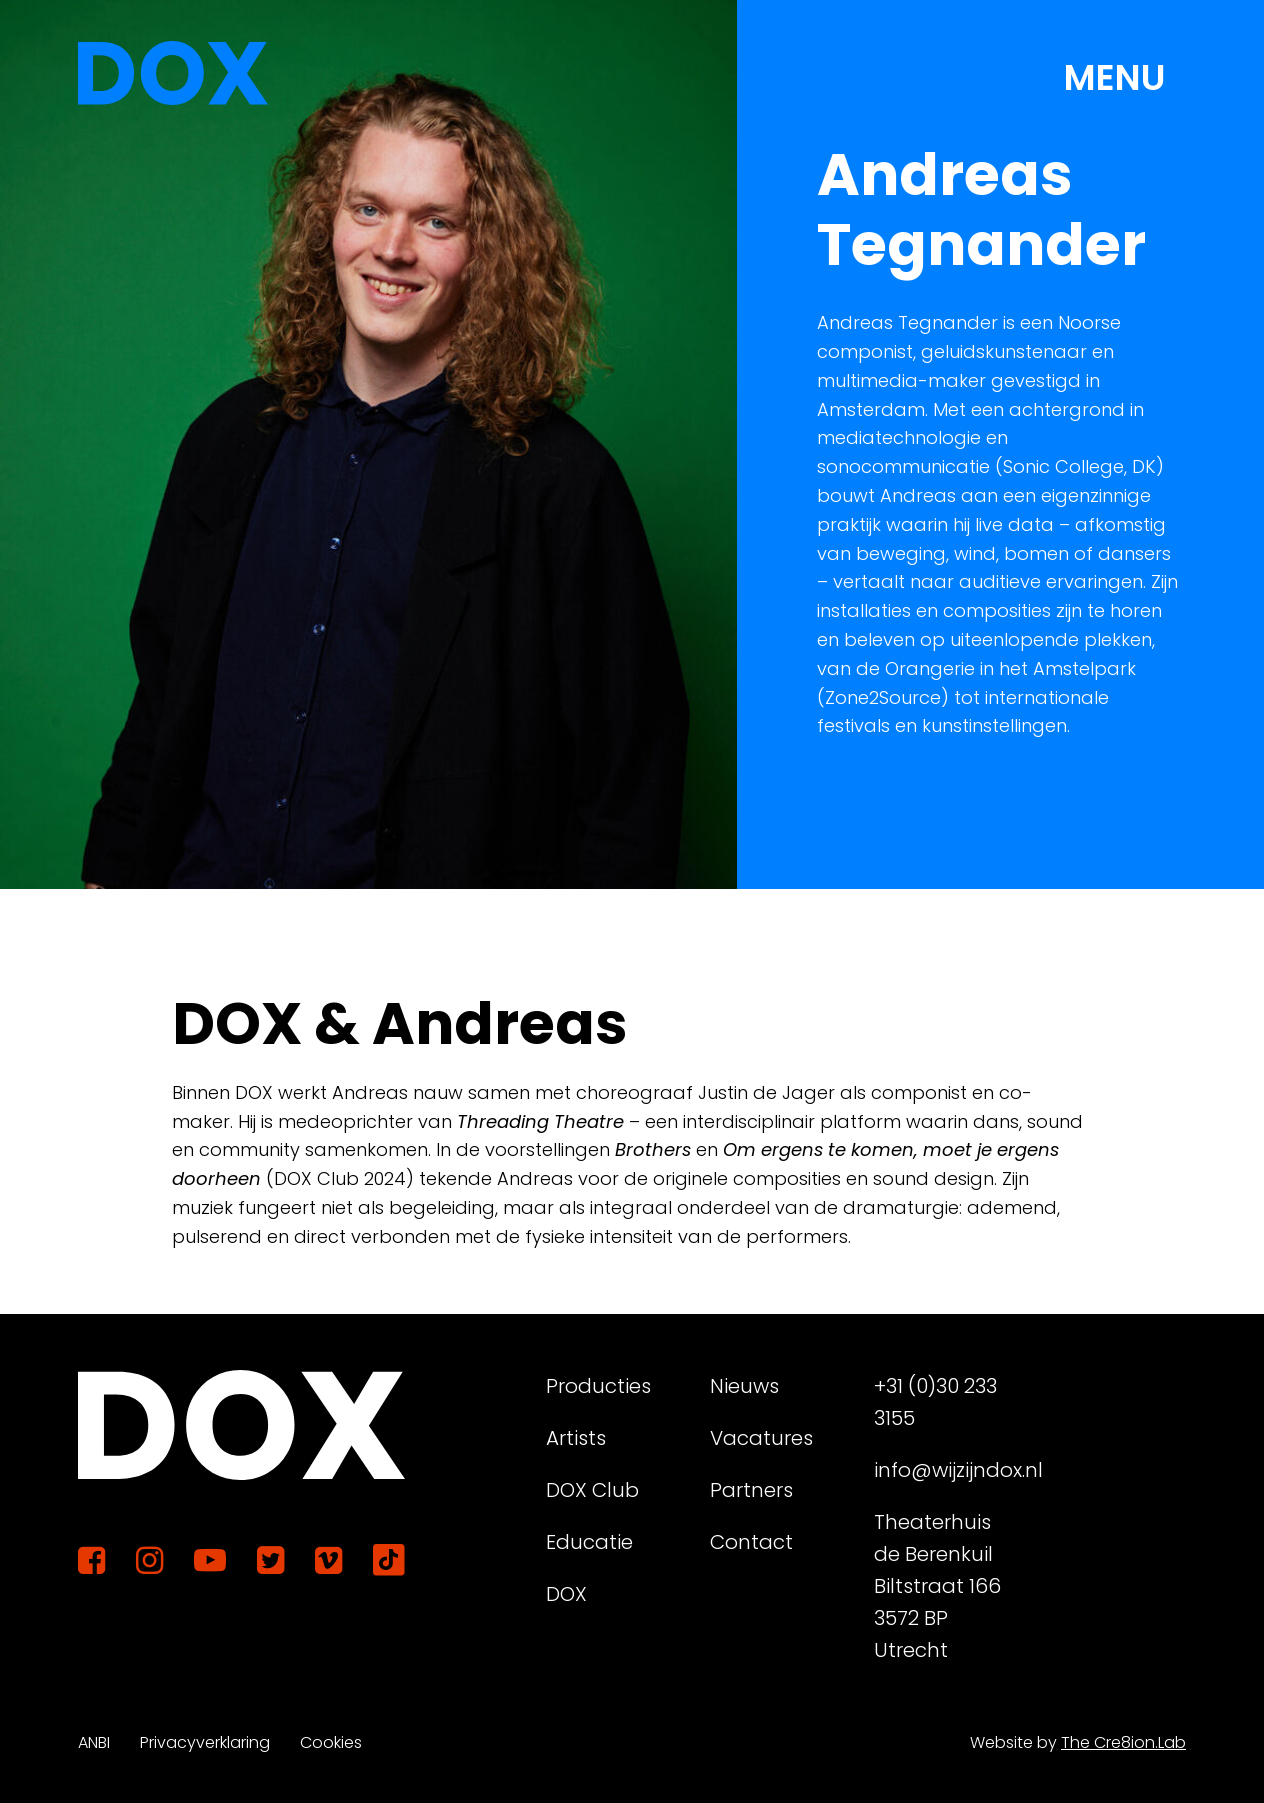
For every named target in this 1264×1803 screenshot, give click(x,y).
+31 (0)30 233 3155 (935, 1402)
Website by (1078, 1742)
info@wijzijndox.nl (948, 1470)
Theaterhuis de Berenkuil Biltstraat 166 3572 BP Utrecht (937, 1586)
